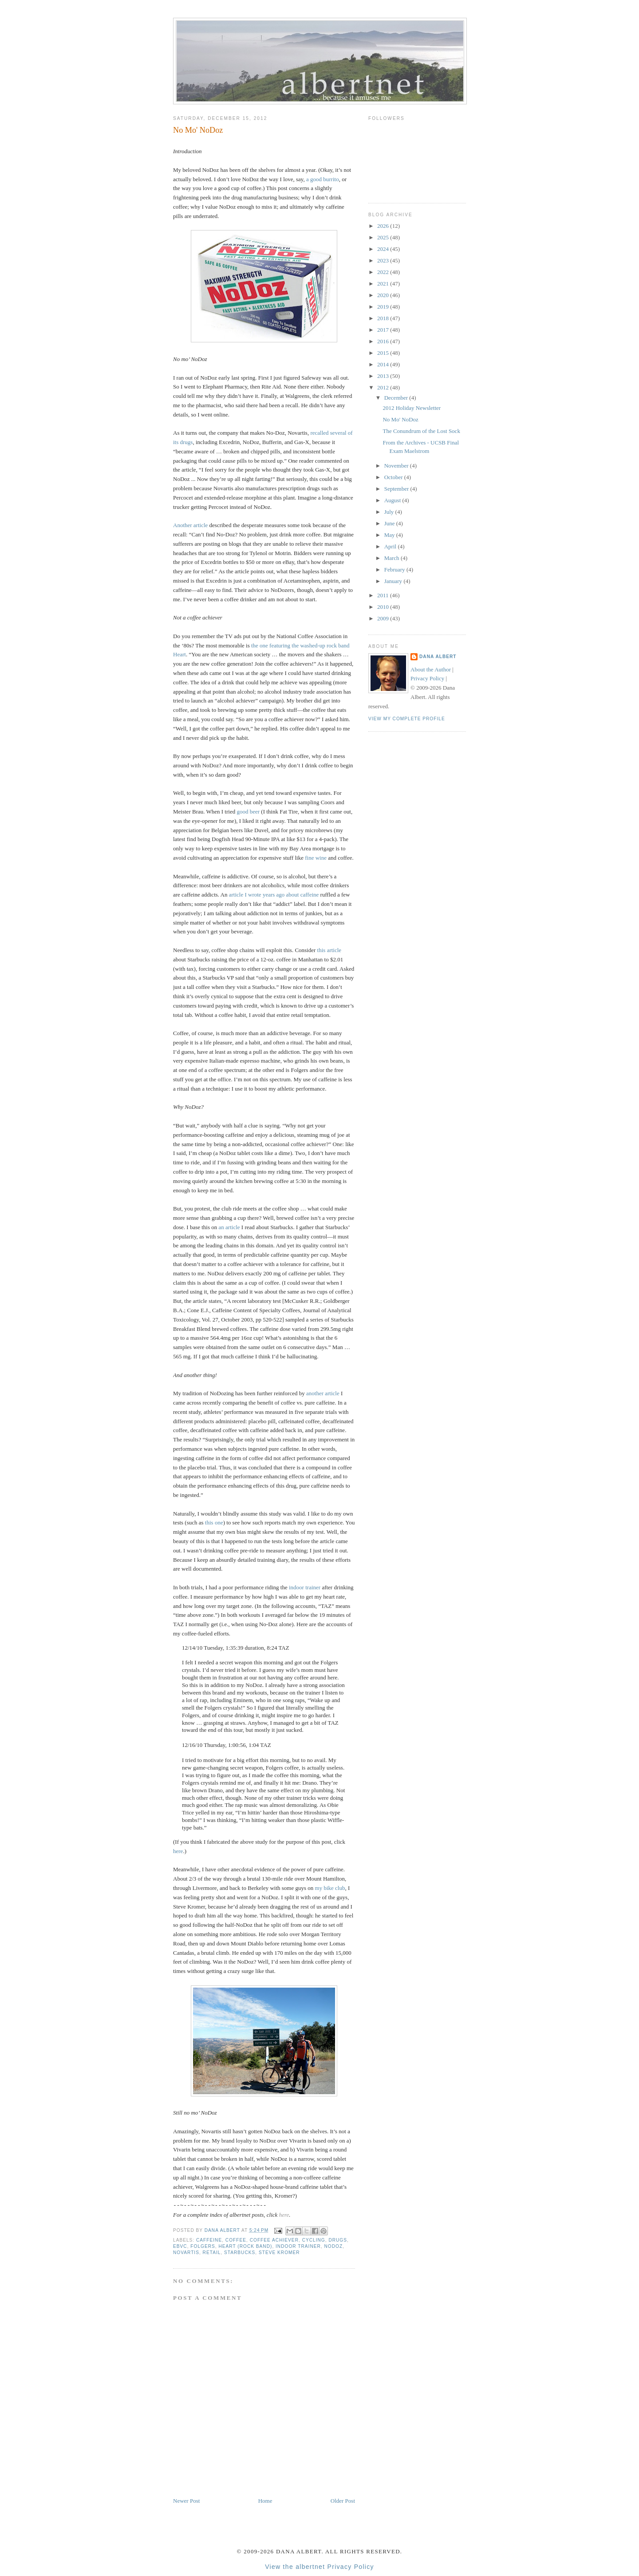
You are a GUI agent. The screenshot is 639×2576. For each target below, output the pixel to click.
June (390, 523)
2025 (383, 237)
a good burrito (322, 179)
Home (265, 2500)
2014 (383, 364)
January (394, 581)
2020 (383, 295)
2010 (383, 606)
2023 (383, 260)
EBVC (180, 2246)
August (393, 500)
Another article (190, 525)
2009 (383, 618)
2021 (383, 283)
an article (229, 1227)
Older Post (343, 2500)
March (392, 558)
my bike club (330, 1888)
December (397, 397)
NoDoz (333, 2246)
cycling (313, 2240)
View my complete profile (406, 718)
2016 (383, 341)
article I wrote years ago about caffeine (274, 894)
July (389, 511)
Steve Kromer (279, 2252)
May (390, 535)
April (391, 546)
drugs (337, 2240)
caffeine (209, 2240)
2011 (383, 595)
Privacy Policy (427, 678)
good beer (248, 811)
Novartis (186, 2252)
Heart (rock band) (245, 2246)
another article (322, 1393)
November (397, 465)
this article (329, 950)
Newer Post (186, 2500)
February (395, 569)
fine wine (316, 857)
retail (212, 2252)
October (394, 477)
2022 (383, 272)
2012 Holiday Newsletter (412, 408)
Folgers (202, 2246)
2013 (383, 376)
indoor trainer (304, 1587)
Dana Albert (438, 656)
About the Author (430, 669)
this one (214, 1522)
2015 (383, 352)
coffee (235, 2240)
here (178, 1851)
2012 (383, 387)
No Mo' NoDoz (400, 419)
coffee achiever (274, 2240)
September (397, 488)
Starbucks (239, 2252)
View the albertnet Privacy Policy (319, 2566)
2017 (383, 329)
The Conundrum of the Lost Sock (421, 431)
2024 (383, 249)
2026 (383, 225)
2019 (383, 306)
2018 (383, 318)
